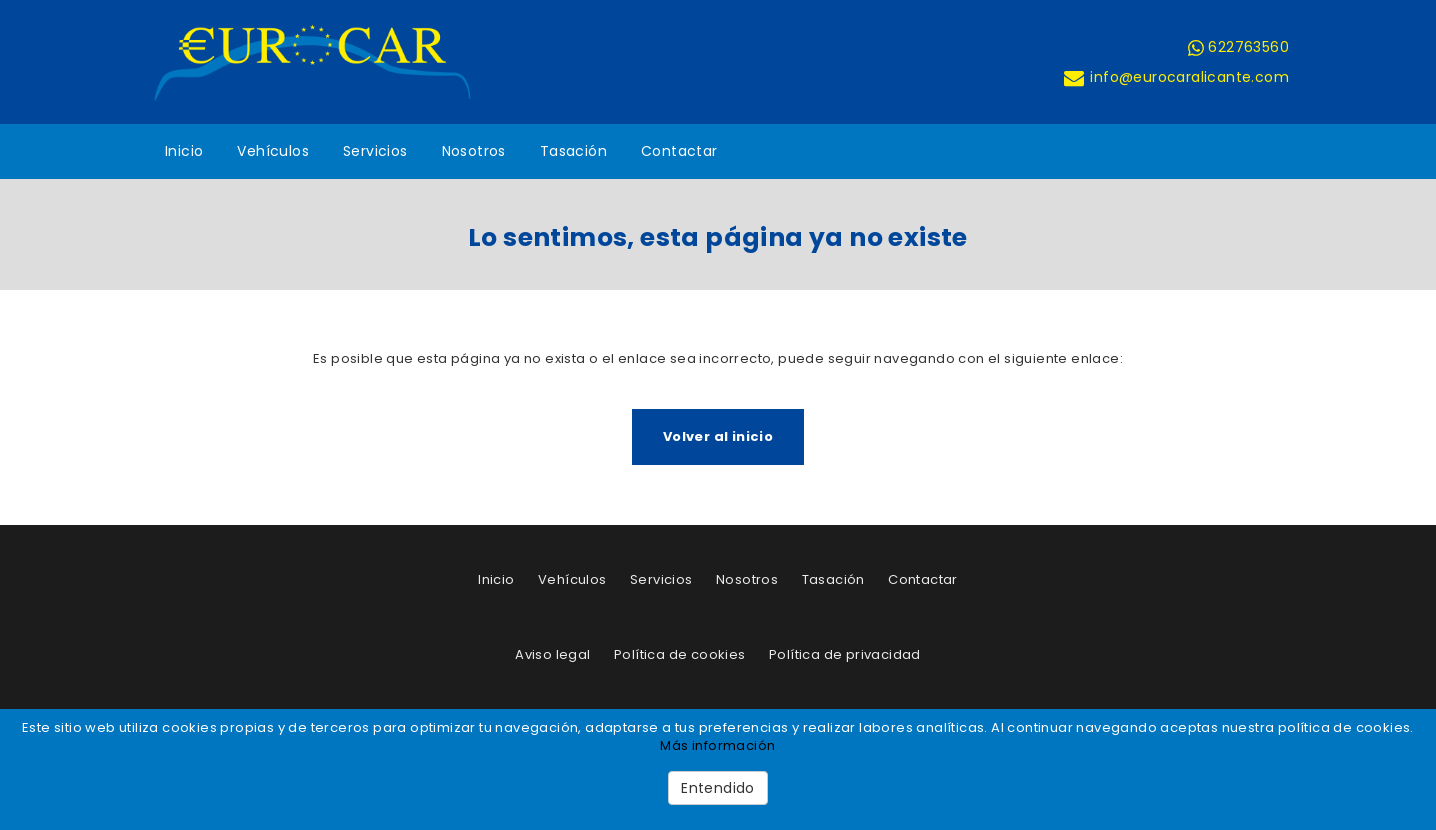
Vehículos (273, 151)
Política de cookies (680, 654)
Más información (717, 745)
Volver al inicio (718, 436)
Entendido (718, 788)
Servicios (375, 151)
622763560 (1238, 47)
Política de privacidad (845, 654)
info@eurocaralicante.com (1175, 77)
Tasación (573, 151)
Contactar (679, 151)
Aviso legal (552, 654)
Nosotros (474, 151)
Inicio (184, 151)
